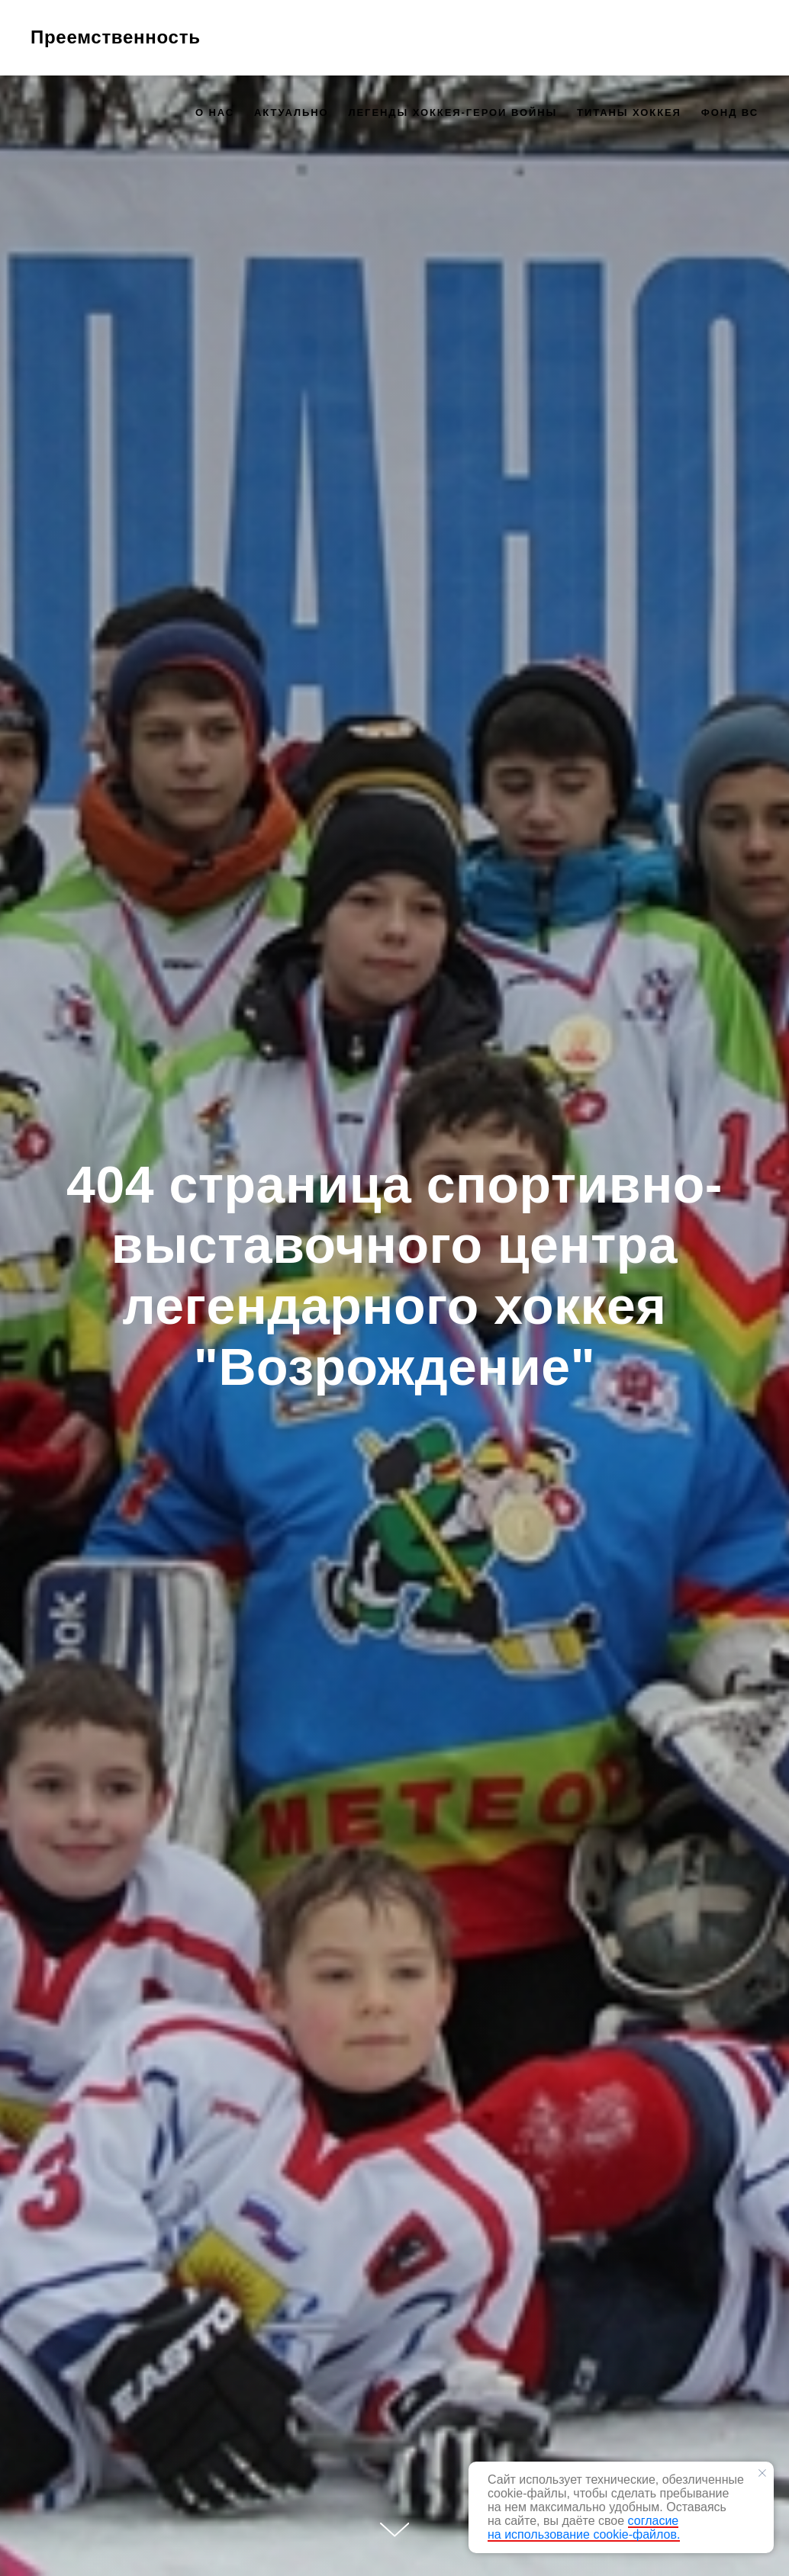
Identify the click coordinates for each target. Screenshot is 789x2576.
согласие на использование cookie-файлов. (584, 2527)
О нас (214, 112)
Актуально (291, 112)
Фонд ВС (729, 112)
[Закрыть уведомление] (762, 2473)
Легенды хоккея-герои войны (452, 112)
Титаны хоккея (629, 112)
